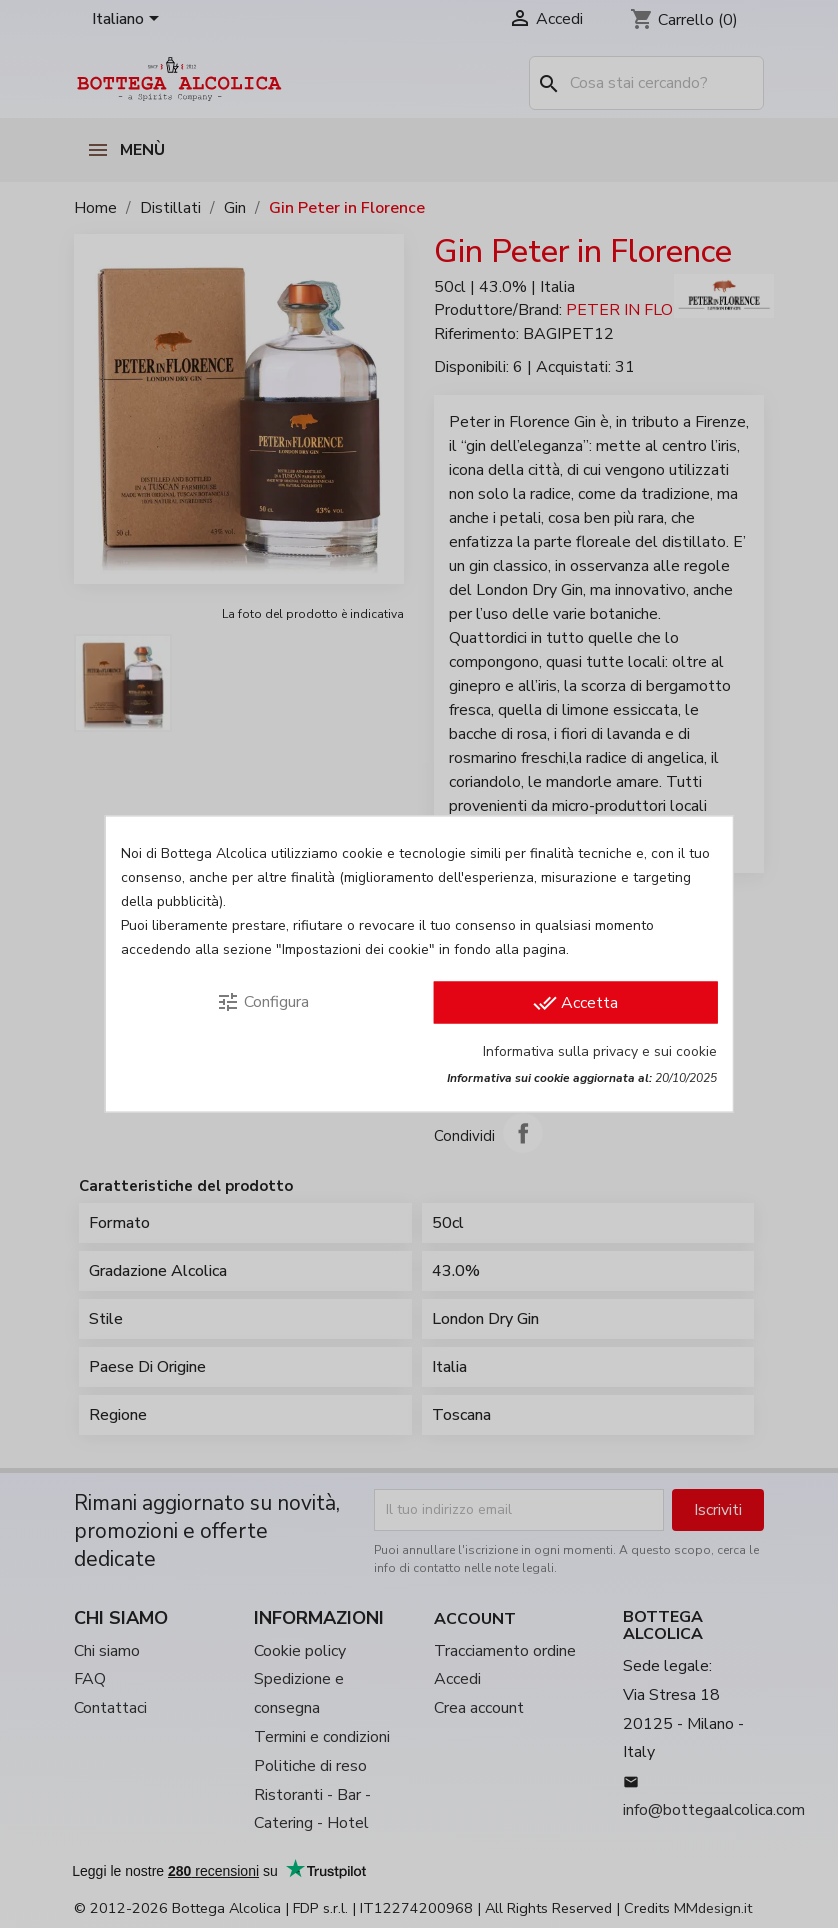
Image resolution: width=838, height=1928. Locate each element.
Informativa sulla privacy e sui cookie (600, 1051)
